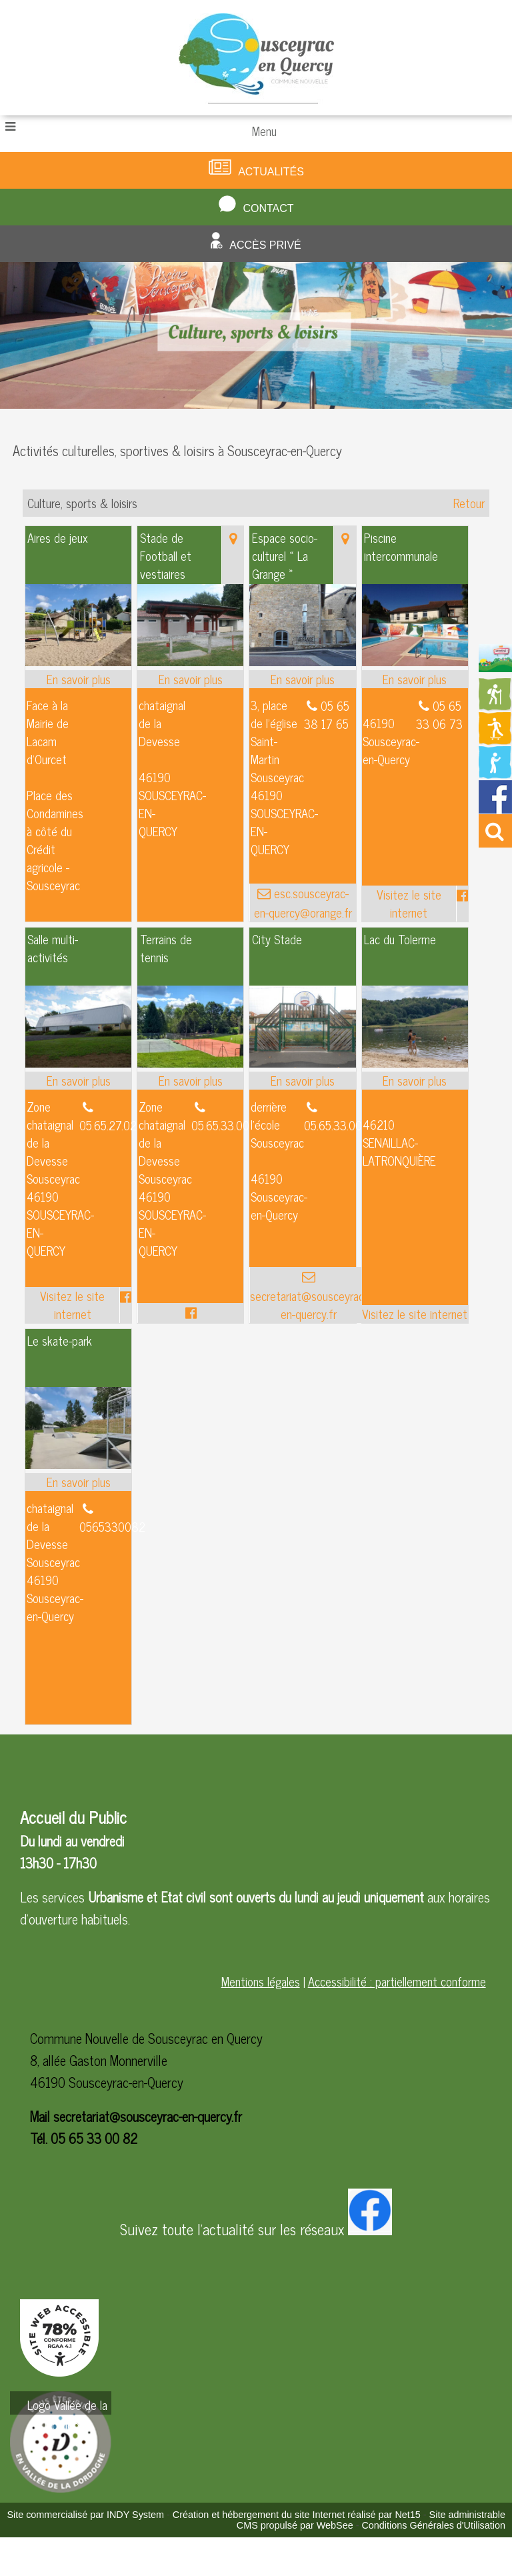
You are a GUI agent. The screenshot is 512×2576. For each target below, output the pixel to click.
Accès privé (265, 245)
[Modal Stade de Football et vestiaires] (190, 661)
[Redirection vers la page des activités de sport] (495, 740)
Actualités (271, 171)
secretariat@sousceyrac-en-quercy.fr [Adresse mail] (308, 1304)
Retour (469, 503)
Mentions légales (260, 1981)
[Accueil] (256, 58)
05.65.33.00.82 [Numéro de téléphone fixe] (228, 1125)
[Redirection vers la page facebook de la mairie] (495, 808)
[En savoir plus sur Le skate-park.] (78, 1482)
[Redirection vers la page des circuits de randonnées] (495, 706)
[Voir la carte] (232, 555)
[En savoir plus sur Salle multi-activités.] (78, 1081)
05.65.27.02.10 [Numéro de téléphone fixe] (114, 1125)
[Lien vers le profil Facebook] (462, 904)
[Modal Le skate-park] (78, 1464)
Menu (264, 131)
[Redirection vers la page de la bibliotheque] (495, 774)
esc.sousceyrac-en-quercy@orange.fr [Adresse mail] (303, 903)
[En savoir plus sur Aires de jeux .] (78, 679)
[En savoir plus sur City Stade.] (302, 1081)
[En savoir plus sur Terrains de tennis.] (190, 1081)
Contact (268, 208)
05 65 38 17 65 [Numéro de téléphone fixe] (326, 715)
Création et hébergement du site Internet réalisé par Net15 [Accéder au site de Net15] (297, 2514)
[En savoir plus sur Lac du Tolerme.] (415, 1081)
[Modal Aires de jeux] (78, 661)
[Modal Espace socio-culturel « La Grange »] (302, 661)
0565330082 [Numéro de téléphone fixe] (112, 1526)
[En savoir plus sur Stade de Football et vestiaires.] (190, 679)
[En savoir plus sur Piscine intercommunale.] (415, 679)
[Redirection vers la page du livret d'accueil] (495, 667)
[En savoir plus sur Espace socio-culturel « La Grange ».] (302, 679)
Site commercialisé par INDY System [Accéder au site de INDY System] (85, 2514)
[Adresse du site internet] (409, 904)
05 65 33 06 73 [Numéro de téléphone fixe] (439, 715)
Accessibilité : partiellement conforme (397, 1981)
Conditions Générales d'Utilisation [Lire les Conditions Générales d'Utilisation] (433, 2525)
